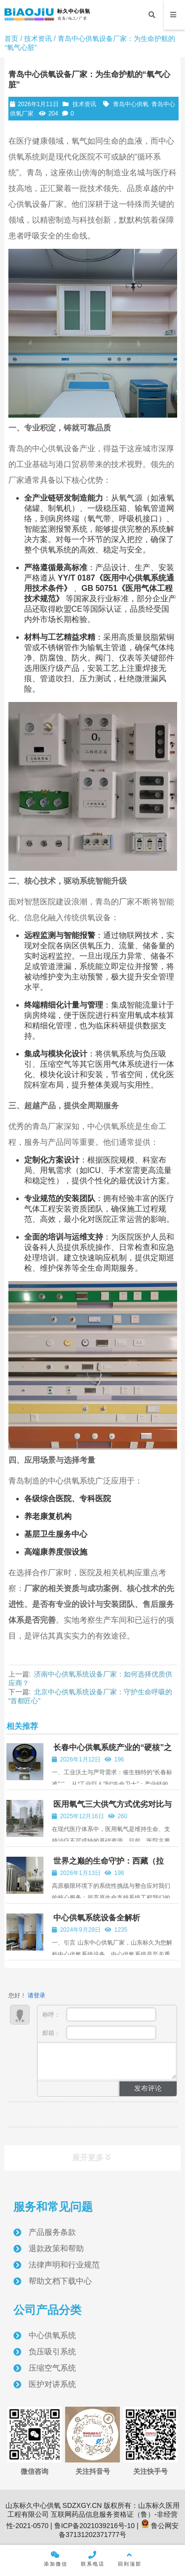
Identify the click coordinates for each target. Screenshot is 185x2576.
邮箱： (99, 2032)
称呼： (99, 2014)
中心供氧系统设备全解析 (96, 1917)
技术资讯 (38, 38)
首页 (11, 38)
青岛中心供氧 (130, 104)
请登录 (36, 1995)
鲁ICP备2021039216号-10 (93, 2526)
